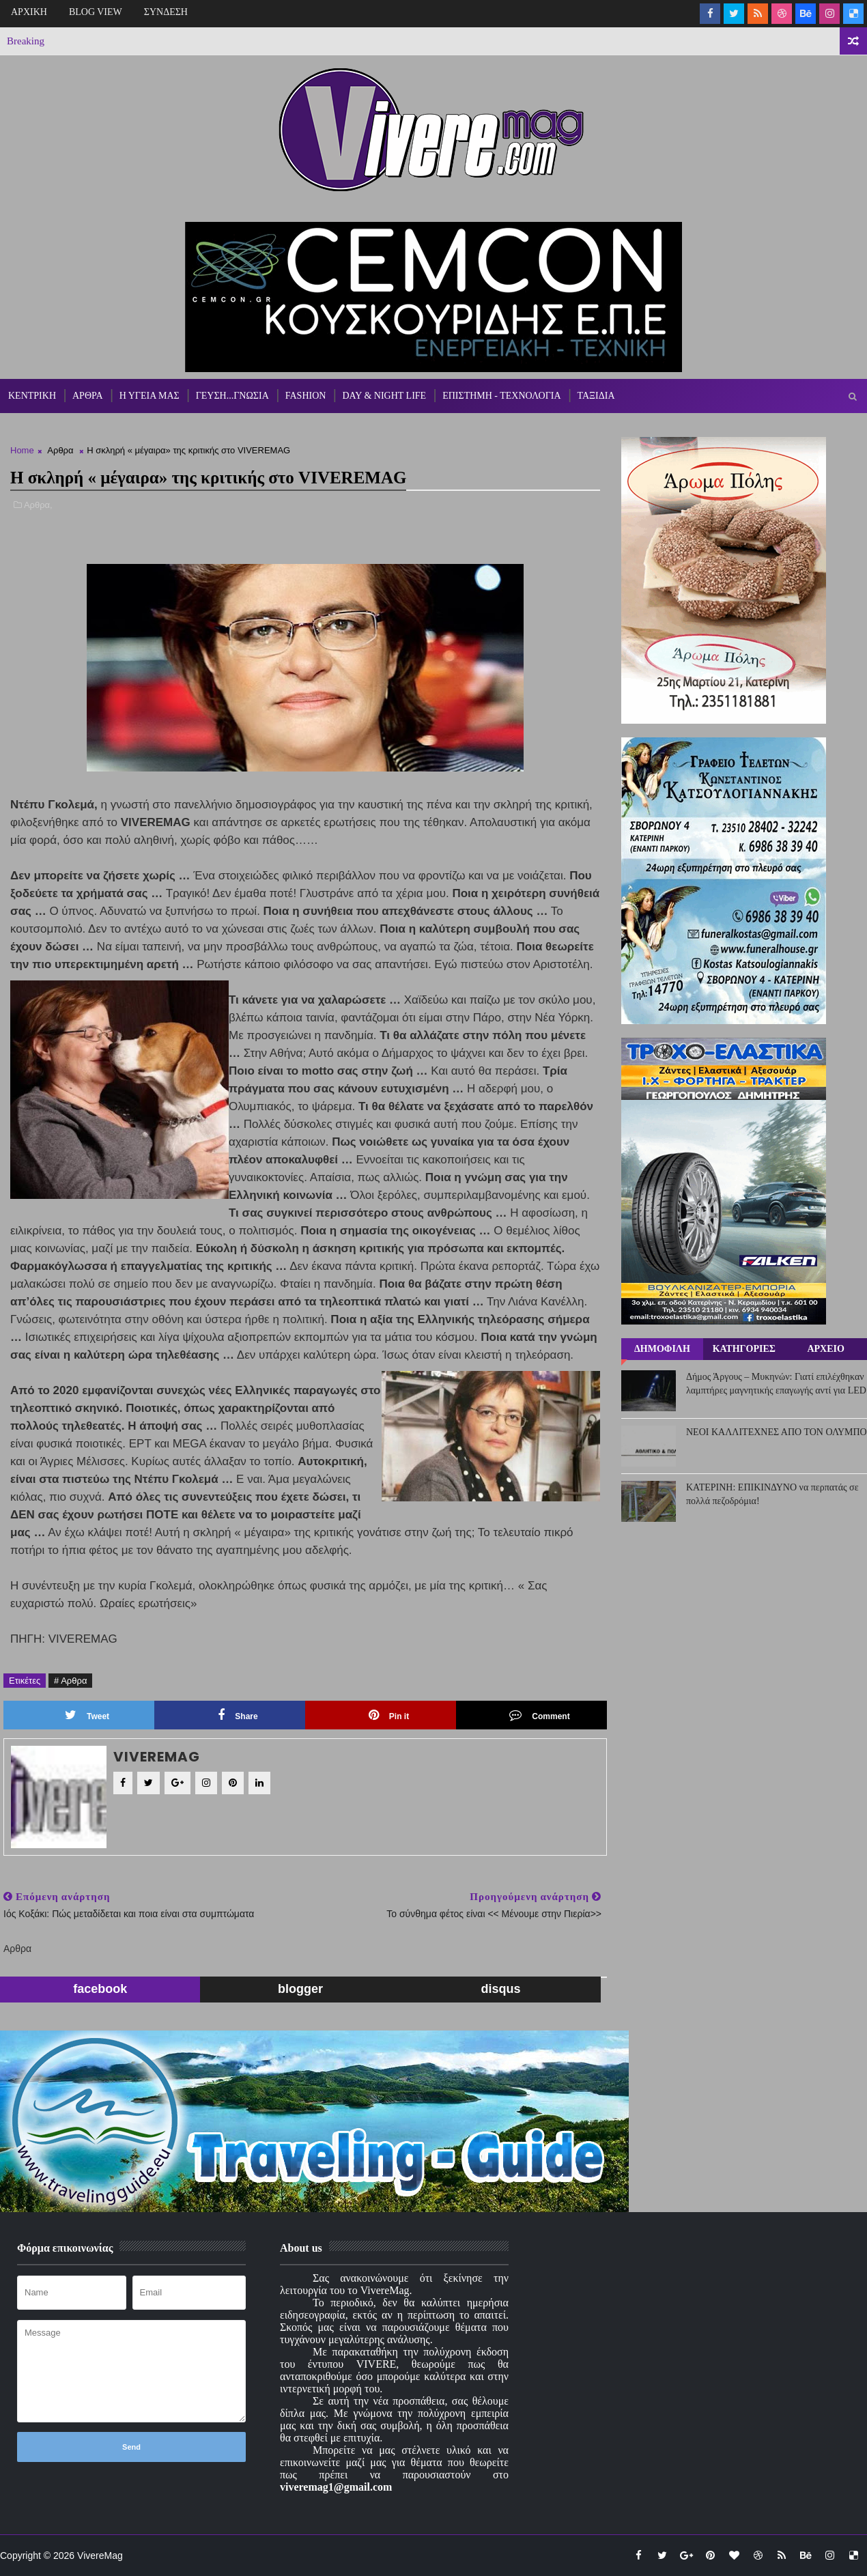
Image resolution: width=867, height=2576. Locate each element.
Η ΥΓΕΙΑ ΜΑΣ (149, 396)
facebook (100, 1989)
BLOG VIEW (95, 12)
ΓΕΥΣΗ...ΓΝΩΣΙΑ (232, 396)
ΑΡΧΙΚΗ (29, 12)
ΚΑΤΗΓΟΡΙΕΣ (744, 1349)
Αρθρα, (38, 505)
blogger (300, 1989)
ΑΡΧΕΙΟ (825, 1349)
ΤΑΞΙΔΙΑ (596, 396)
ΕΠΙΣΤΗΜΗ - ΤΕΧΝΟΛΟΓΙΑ (501, 396)
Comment (539, 1715)
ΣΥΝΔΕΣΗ (166, 12)
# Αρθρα (70, 1680)
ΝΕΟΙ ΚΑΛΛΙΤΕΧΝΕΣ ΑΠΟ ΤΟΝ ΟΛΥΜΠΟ (776, 1432)
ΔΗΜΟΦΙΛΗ (662, 1349)
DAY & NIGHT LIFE (384, 396)
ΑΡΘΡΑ (87, 396)
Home (22, 450)
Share (237, 1715)
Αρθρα (60, 450)
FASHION (305, 396)
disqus (500, 1989)
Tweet (87, 1715)
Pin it (389, 1715)
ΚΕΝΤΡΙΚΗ (32, 396)
